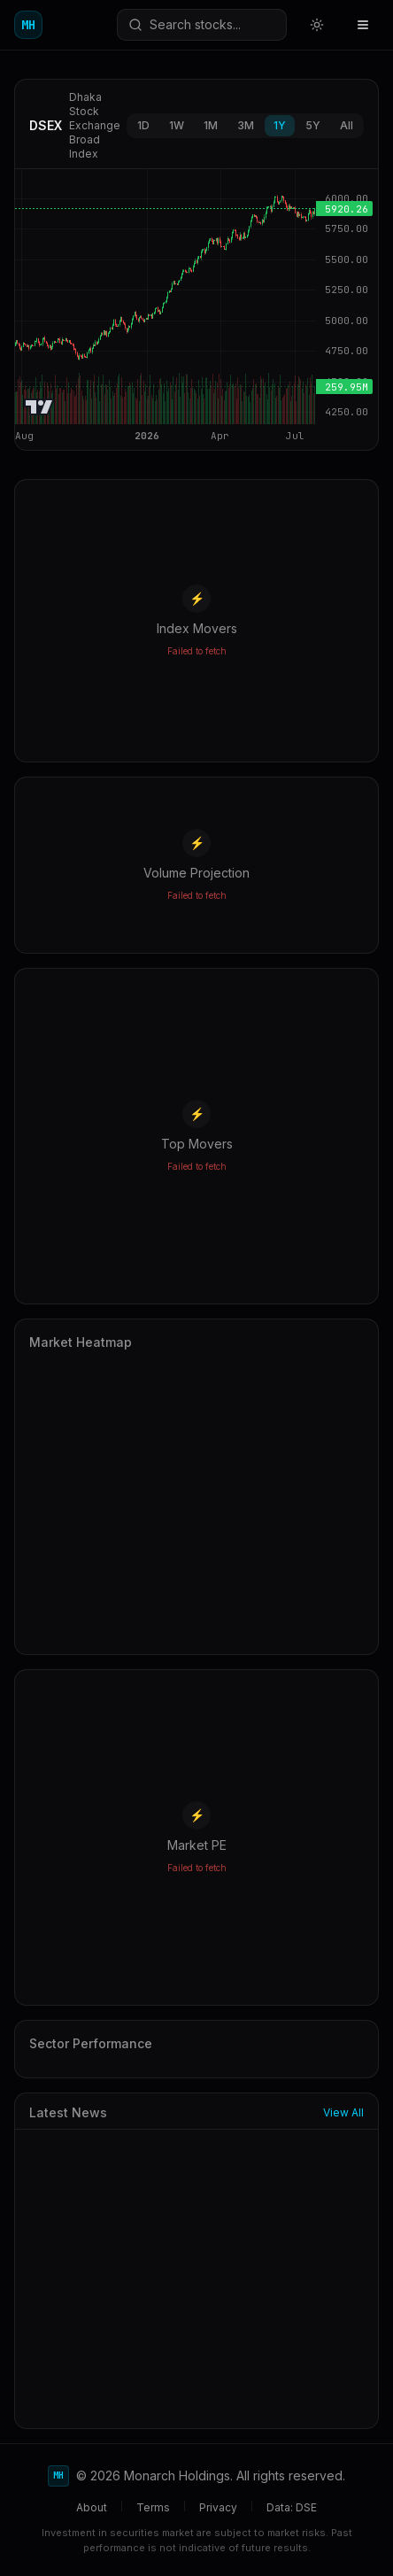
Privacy (218, 2507)
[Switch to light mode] (317, 25)
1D (143, 125)
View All (343, 2112)
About (91, 2507)
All (346, 125)
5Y (312, 125)
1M (211, 125)
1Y (280, 125)
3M (245, 125)
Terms (153, 2507)
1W (176, 125)
